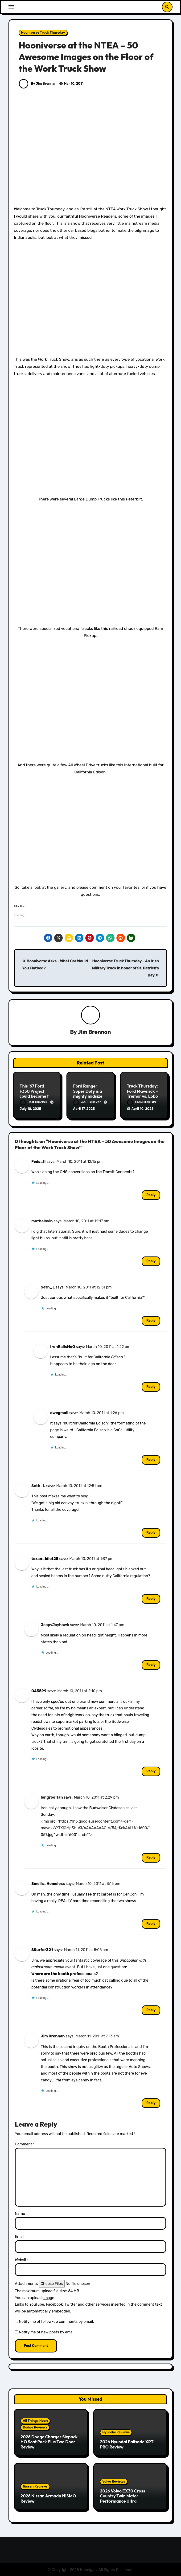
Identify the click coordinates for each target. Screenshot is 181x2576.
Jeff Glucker (34, 1102)
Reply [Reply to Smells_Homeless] (151, 1923)
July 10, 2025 (30, 1109)
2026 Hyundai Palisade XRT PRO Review (126, 2443)
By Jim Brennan (37, 84)
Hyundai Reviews (116, 2431)
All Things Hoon (35, 2420)
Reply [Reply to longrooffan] (151, 1857)
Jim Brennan (94, 1031)
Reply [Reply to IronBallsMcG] (151, 1386)
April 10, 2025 (142, 1109)
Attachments (26, 2282)
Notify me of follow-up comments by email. (56, 2320)
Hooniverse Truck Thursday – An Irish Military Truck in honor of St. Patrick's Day (125, 968)
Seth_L (48, 1286)
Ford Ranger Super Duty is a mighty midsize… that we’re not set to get (90, 1096)
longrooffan (52, 1796)
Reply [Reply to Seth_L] (151, 1320)
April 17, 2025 (84, 1109)
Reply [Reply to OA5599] (151, 1770)
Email (20, 2235)
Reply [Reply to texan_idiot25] (151, 1598)
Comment (25, 2143)
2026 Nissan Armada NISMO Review (48, 2497)
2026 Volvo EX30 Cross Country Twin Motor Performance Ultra (122, 2495)
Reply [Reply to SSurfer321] (151, 2009)
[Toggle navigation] (11, 6)
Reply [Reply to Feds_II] (151, 1194)
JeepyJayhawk (55, 1624)
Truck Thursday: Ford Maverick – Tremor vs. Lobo (142, 1091)
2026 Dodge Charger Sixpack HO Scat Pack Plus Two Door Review (49, 2440)
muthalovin (42, 1220)
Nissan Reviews (35, 2486)
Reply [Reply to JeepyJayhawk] (151, 1664)
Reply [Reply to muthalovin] (151, 1260)
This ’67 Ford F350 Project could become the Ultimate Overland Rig (36, 1096)
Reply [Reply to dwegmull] (151, 1459)
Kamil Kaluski (141, 1102)
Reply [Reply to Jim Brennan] (151, 2102)
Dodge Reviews (35, 2426)
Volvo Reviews (113, 2480)
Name (20, 2212)
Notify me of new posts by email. (47, 2331)
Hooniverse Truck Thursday (43, 33)
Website (22, 2258)
